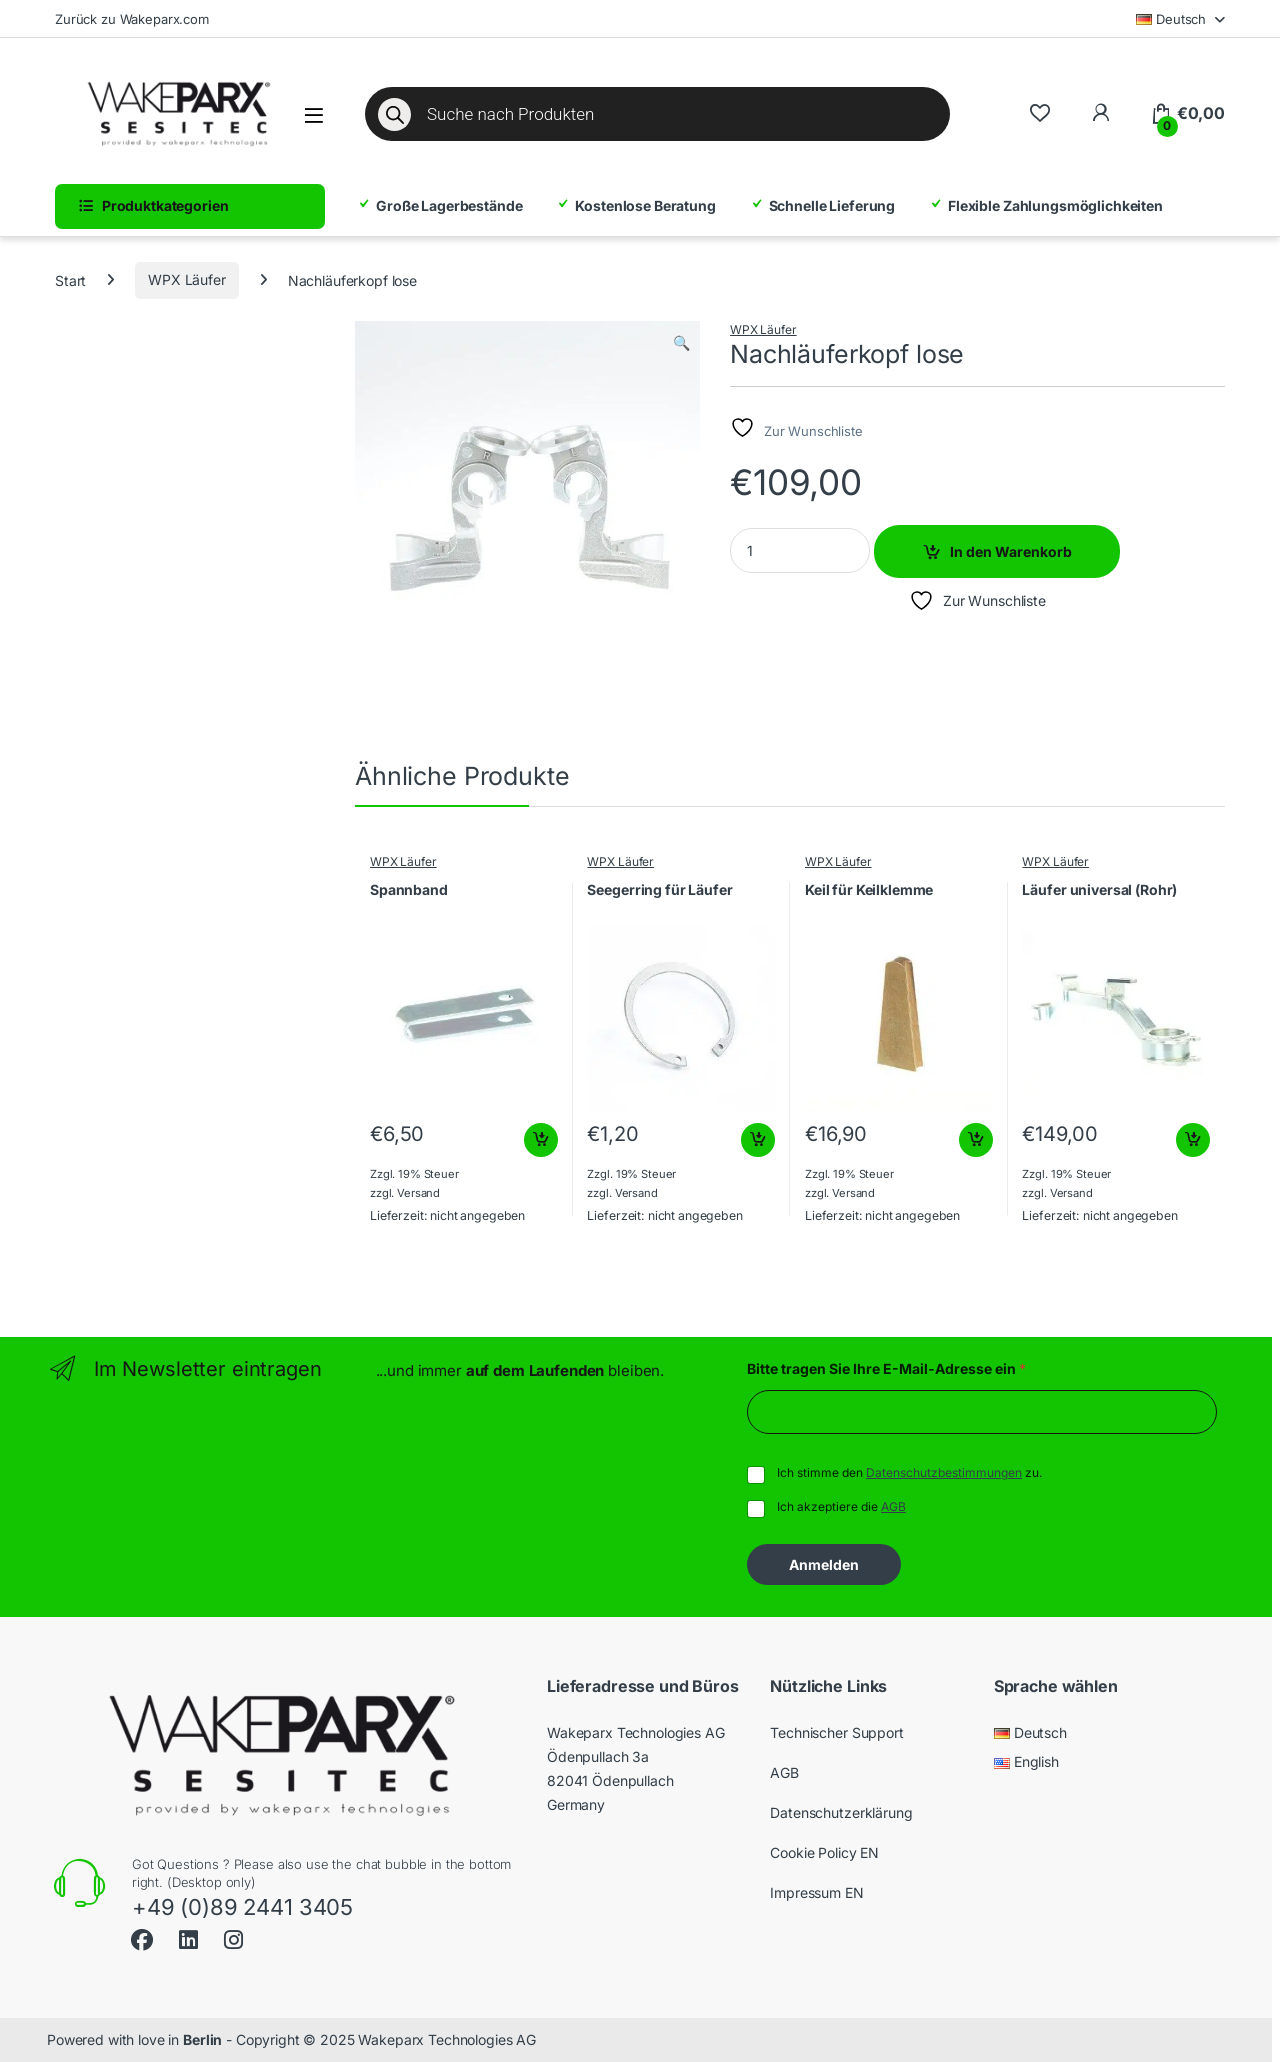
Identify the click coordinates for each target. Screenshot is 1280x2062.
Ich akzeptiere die (841, 1506)
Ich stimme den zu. (909, 1472)
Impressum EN (816, 1892)
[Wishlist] (1039, 113)
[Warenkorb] (1187, 114)
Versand (418, 1193)
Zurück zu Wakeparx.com (132, 19)
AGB (893, 1506)
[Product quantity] (800, 550)
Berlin (202, 2039)
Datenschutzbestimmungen (944, 1472)
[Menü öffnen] (314, 115)
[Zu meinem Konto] (1100, 113)
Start (70, 279)
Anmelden (824, 1564)
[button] (681, 343)
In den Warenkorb (1011, 551)
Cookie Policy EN (824, 1852)
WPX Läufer (187, 279)
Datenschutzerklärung (841, 1812)
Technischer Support (836, 1732)
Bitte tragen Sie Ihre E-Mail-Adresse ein (886, 1368)
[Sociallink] (142, 1937)
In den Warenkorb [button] (541, 1140)
